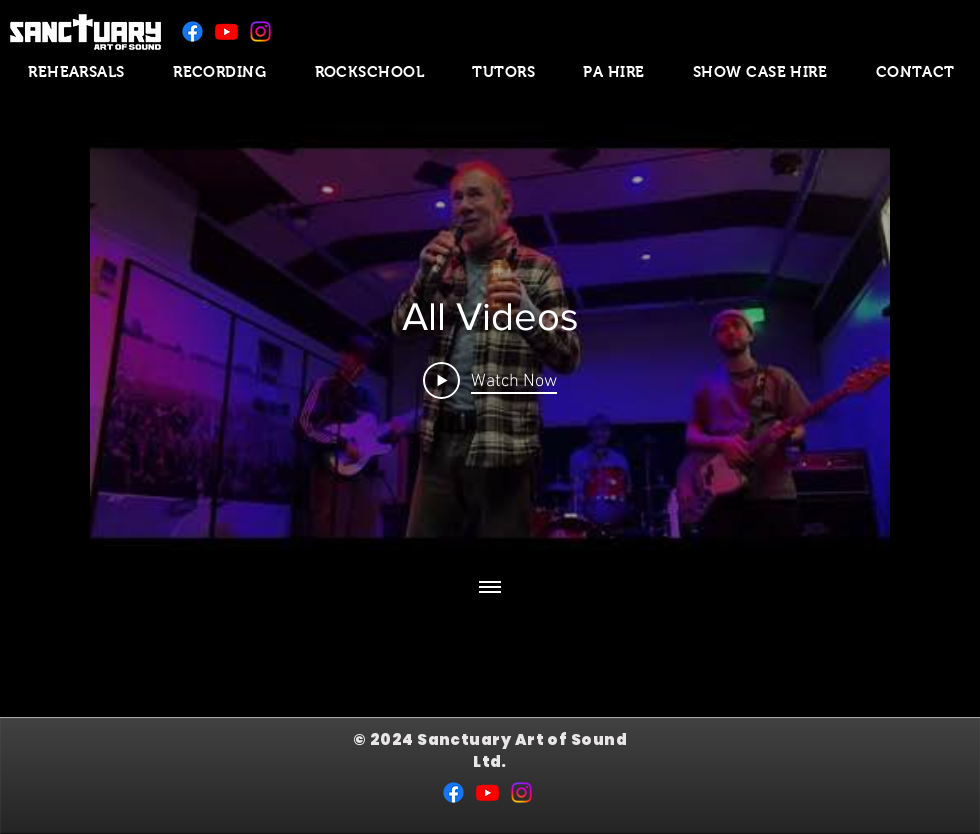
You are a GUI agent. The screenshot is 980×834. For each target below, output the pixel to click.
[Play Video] (490, 380)
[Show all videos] (490, 588)
